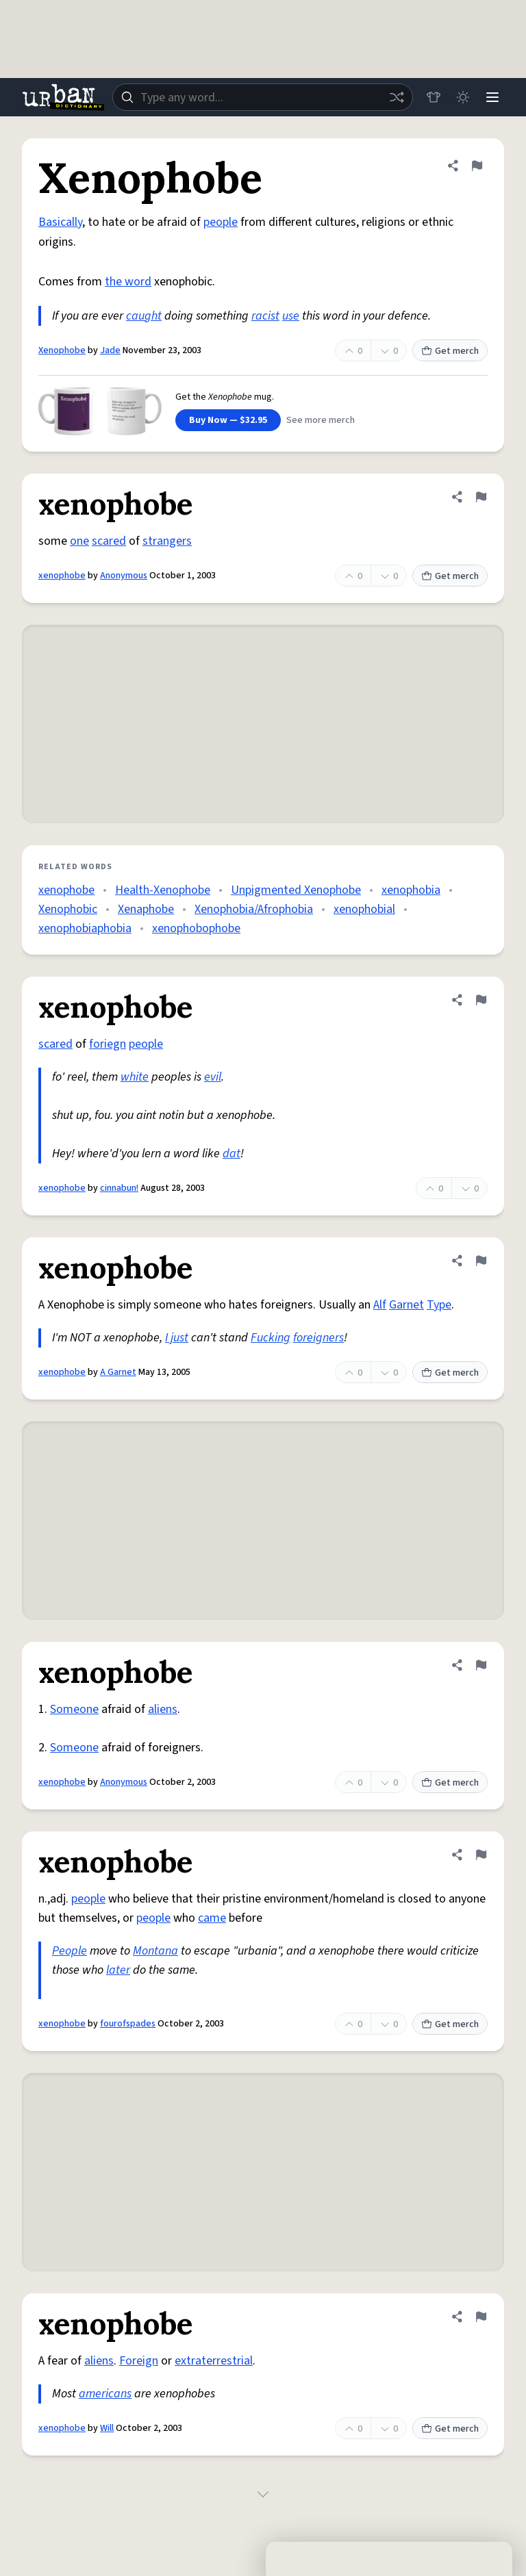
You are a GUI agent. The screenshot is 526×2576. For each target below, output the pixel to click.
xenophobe (62, 575)
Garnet (406, 1304)
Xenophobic (67, 909)
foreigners (318, 1337)
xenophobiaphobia (85, 928)
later (118, 1970)
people (220, 222)
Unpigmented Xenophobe (296, 890)
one (79, 541)
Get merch (450, 351)
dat (231, 1153)
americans (105, 2393)
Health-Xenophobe (162, 890)
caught (144, 315)
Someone (74, 1709)
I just (176, 1337)
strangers (167, 541)
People (69, 1950)
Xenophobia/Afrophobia (254, 909)
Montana (155, 1950)
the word (128, 281)
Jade (110, 350)
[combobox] (261, 97)
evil (212, 1076)
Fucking (270, 1337)
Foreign (138, 2360)
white (135, 1076)
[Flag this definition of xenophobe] (481, 497)
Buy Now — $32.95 (228, 420)
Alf (379, 1304)
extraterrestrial (214, 2360)
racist (265, 315)
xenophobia (410, 890)
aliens (162, 1709)
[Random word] (394, 97)
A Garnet (118, 1372)
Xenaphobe (146, 909)
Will (107, 2428)
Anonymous (123, 575)
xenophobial (364, 909)
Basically (60, 222)
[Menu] (491, 97)
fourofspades (127, 2024)
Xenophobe (62, 350)
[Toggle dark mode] (461, 97)
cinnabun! (119, 1188)
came (212, 1918)
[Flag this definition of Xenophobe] (477, 166)
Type (439, 1304)
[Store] (431, 97)
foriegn (107, 1044)
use (290, 315)
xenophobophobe (196, 928)
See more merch (320, 420)
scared (109, 541)
